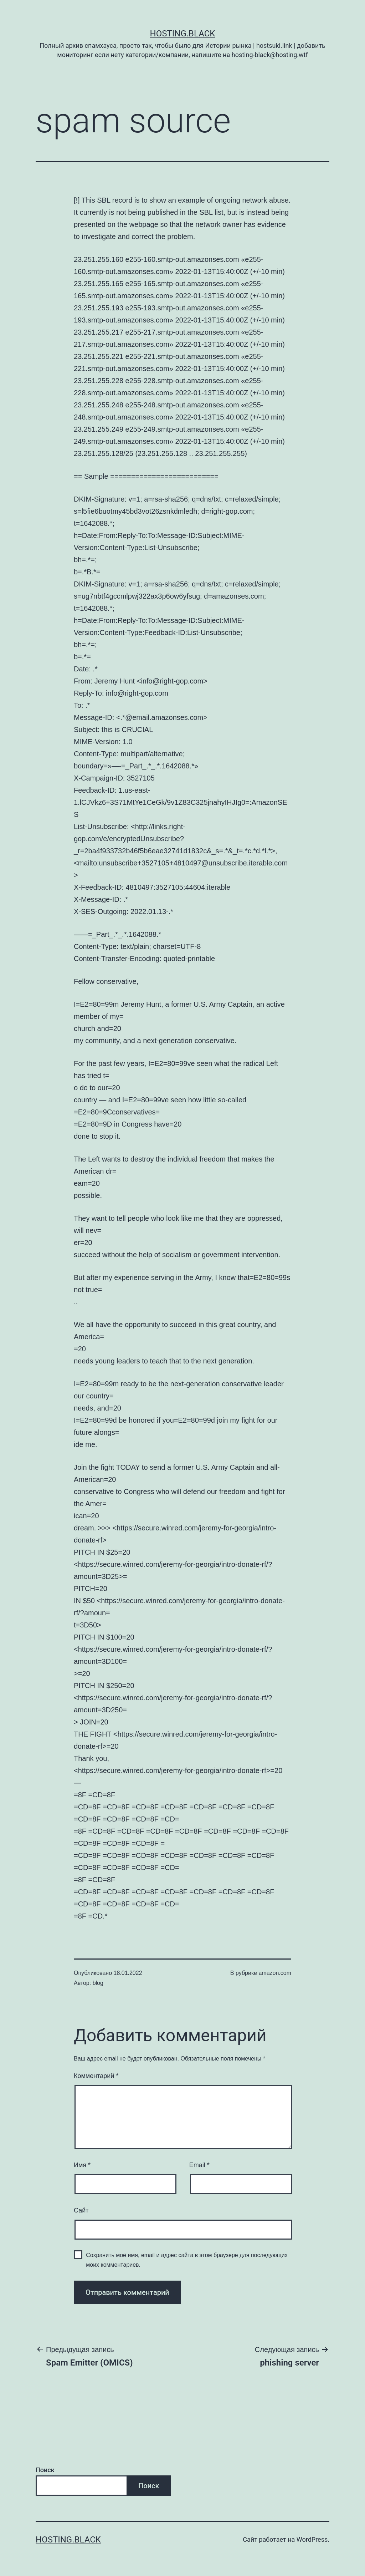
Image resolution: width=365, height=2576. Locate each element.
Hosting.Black (182, 34)
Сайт (81, 2210)
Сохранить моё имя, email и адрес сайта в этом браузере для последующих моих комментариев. (187, 2260)
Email (199, 2165)
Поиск (45, 2470)
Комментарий (96, 2075)
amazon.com (274, 1973)
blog (98, 1983)
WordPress (312, 2539)
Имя (82, 2165)
